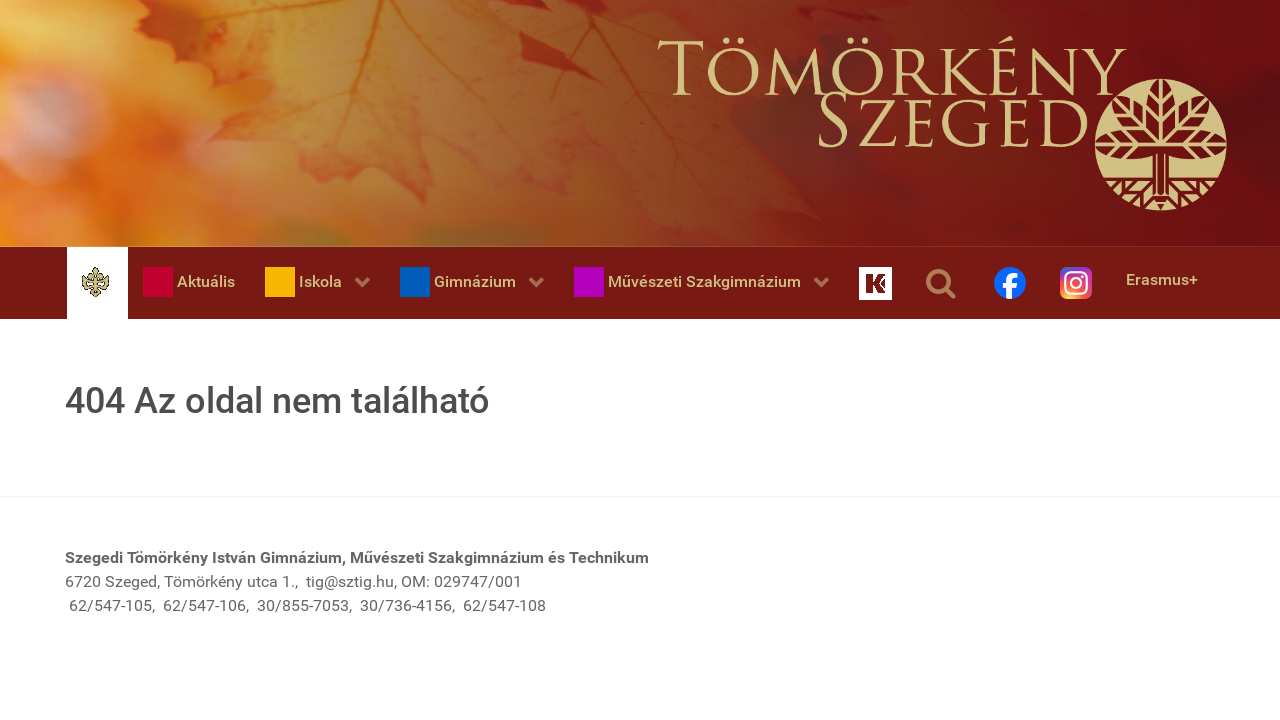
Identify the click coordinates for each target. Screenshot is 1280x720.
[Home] (97, 281)
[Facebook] (1012, 282)
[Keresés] (944, 282)
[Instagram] (1078, 282)
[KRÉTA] (877, 282)
